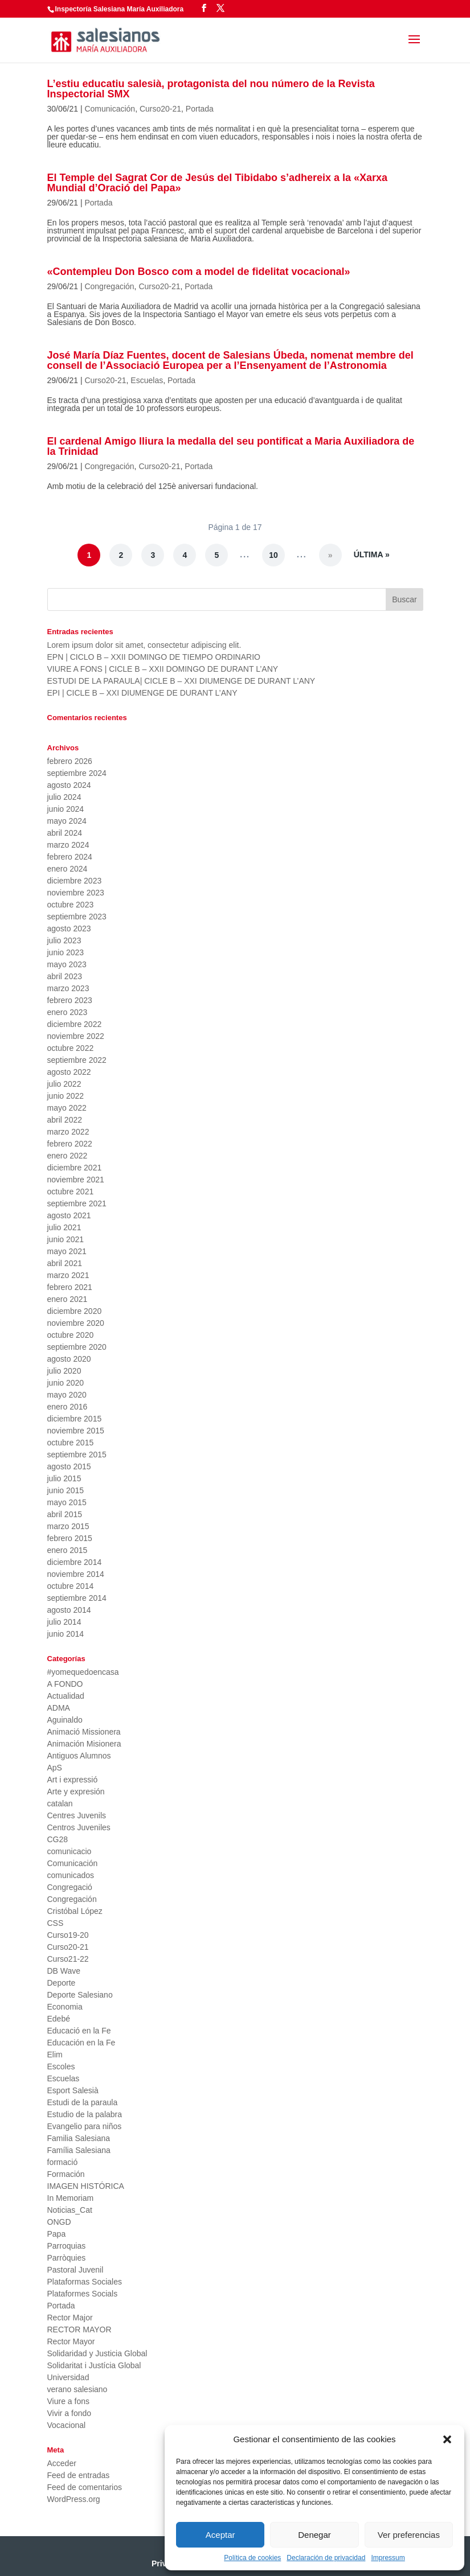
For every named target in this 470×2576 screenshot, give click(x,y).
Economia (65, 2006)
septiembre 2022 (77, 1060)
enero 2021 (67, 1299)
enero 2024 (67, 868)
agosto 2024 (69, 785)
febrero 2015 (69, 1538)
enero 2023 (67, 1012)
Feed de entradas (78, 2475)
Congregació (69, 1887)
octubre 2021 (70, 1191)
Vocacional (66, 2425)
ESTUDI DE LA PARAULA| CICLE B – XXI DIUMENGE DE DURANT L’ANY (181, 680)
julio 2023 (64, 940)
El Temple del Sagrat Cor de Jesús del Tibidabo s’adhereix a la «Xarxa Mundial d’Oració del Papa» (217, 183)
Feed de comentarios (84, 2487)
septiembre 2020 (77, 1346)
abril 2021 (65, 1263)
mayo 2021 (67, 1251)
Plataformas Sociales (84, 2281)
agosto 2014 (69, 1609)
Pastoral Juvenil (75, 2269)
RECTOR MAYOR (79, 2329)
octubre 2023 (70, 904)
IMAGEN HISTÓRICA (85, 2186)
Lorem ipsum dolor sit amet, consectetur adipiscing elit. (144, 645)
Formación (66, 2174)
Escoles (61, 2066)
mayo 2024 (67, 820)
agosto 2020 (69, 1358)
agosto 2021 (69, 1215)
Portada (200, 108)
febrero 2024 (69, 856)
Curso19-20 (68, 1935)
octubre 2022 (70, 1048)
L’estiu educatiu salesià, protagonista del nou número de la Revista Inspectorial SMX (211, 89)
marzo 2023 (68, 988)
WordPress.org (73, 2499)
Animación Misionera (84, 1743)
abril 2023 (65, 976)
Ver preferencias (409, 2535)
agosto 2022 (69, 1072)
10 (273, 555)
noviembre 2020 (75, 1323)
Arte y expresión (76, 1791)
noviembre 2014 (75, 1574)
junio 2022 (65, 1095)
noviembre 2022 (75, 1036)
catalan (60, 1803)
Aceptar (220, 2535)
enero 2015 (67, 1550)
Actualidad (65, 1695)
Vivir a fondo (69, 2413)
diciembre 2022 (74, 1024)
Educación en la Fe (81, 2042)
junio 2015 (65, 1490)
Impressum (387, 2558)
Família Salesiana (79, 2150)
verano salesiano (77, 2389)
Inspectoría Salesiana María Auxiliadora (119, 9)
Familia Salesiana (79, 2138)
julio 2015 (64, 1478)
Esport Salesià (73, 2090)
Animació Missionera (84, 1731)
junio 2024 (65, 809)
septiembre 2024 (77, 773)
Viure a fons (68, 2401)
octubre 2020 (70, 1335)
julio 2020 (64, 1370)
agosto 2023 (69, 928)
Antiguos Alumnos (79, 1755)
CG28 (57, 1839)
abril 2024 (65, 832)
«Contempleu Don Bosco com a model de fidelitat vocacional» (198, 271)
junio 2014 (65, 1633)
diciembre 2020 (74, 1311)
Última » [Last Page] (372, 554)
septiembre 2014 (77, 1598)
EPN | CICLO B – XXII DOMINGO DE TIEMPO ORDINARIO (153, 657)
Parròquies (66, 2257)
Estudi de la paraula (82, 2102)
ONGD (59, 2221)
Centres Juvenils (77, 1815)
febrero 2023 (69, 1000)
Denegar (314, 2535)
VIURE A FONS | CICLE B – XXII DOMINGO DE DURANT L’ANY (163, 668)
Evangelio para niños (84, 2126)
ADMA (58, 1707)
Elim (55, 2054)
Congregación (109, 286)
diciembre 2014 (74, 1562)
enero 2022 (67, 1155)
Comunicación (109, 108)
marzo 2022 (68, 1131)
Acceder (61, 2463)
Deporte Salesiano (80, 1994)
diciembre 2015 (74, 1418)
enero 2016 (67, 1406)
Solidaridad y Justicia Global (97, 2353)
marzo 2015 (68, 1526)
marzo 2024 (68, 844)
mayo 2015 (67, 1502)
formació (62, 2162)
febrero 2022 (69, 1143)
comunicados (71, 1875)
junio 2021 (65, 1239)
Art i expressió (72, 1779)
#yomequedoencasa (83, 1672)
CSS (55, 1923)
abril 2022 (65, 1119)
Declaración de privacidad (326, 2558)
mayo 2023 (67, 964)
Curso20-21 (160, 108)
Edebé (58, 2018)
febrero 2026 (69, 761)
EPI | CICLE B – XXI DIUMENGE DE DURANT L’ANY (142, 692)
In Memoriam (70, 2198)
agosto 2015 (69, 1466)
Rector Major (70, 2317)
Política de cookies (252, 2558)
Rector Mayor (71, 2341)
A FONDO (65, 1683)
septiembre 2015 (77, 1454)
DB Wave (64, 1970)
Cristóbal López (75, 1911)
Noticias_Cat (69, 2210)
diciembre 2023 (74, 880)
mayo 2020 (67, 1394)
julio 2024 (64, 797)
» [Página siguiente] (330, 555)
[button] (447, 2439)
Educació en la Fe (79, 2030)
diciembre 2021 (74, 1167)
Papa (56, 2233)
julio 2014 (64, 1621)
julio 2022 (64, 1083)
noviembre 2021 (75, 1179)
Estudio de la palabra (84, 2114)
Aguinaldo (65, 1719)
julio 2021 (64, 1227)
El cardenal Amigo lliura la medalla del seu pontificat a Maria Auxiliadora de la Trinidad (231, 446)
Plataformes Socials (82, 2293)
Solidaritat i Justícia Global (94, 2365)
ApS (54, 1767)
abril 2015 (65, 1514)
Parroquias (66, 2245)
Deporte (61, 1982)
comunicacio (69, 1851)
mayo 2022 (67, 1107)
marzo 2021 (68, 1275)
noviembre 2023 (75, 892)
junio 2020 (65, 1382)
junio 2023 (65, 952)
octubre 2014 (70, 1586)
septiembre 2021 (77, 1203)
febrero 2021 (69, 1287)
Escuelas (146, 380)
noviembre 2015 (75, 1430)
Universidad (68, 2377)
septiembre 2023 (77, 916)
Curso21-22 (68, 1958)
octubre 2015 (70, 1442)
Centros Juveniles (79, 1827)
